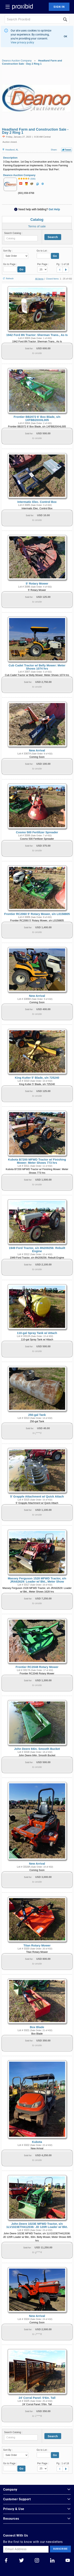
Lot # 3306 (24, 586)
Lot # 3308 (24, 835)
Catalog (36, 220)
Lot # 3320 (23, 1948)
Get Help (54, 209)
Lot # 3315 (23, 1499)
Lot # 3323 (23, 2230)
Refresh (8, 277)
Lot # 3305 (24, 505)
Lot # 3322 (23, 2145)
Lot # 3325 (23, 2401)
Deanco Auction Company (17, 60)
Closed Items (52, 279)
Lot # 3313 (23, 1418)
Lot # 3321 (23, 2030)
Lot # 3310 (23, 1080)
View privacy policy (22, 42)
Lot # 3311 (23, 1166)
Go (55, 255)
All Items (39, 279)
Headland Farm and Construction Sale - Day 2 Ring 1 (32, 62)
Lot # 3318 (23, 1752)
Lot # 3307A (24, 753)
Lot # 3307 (24, 671)
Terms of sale (37, 226)
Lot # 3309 (24, 917)
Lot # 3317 (23, 1584)
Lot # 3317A (23, 1670)
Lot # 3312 (23, 1254)
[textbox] (21, 238)
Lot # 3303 (24, 338)
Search (53, 237)
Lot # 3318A (23, 1866)
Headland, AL (10, 149)
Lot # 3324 (23, 2319)
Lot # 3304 (24, 423)
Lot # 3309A (24, 999)
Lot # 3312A (23, 1336)
